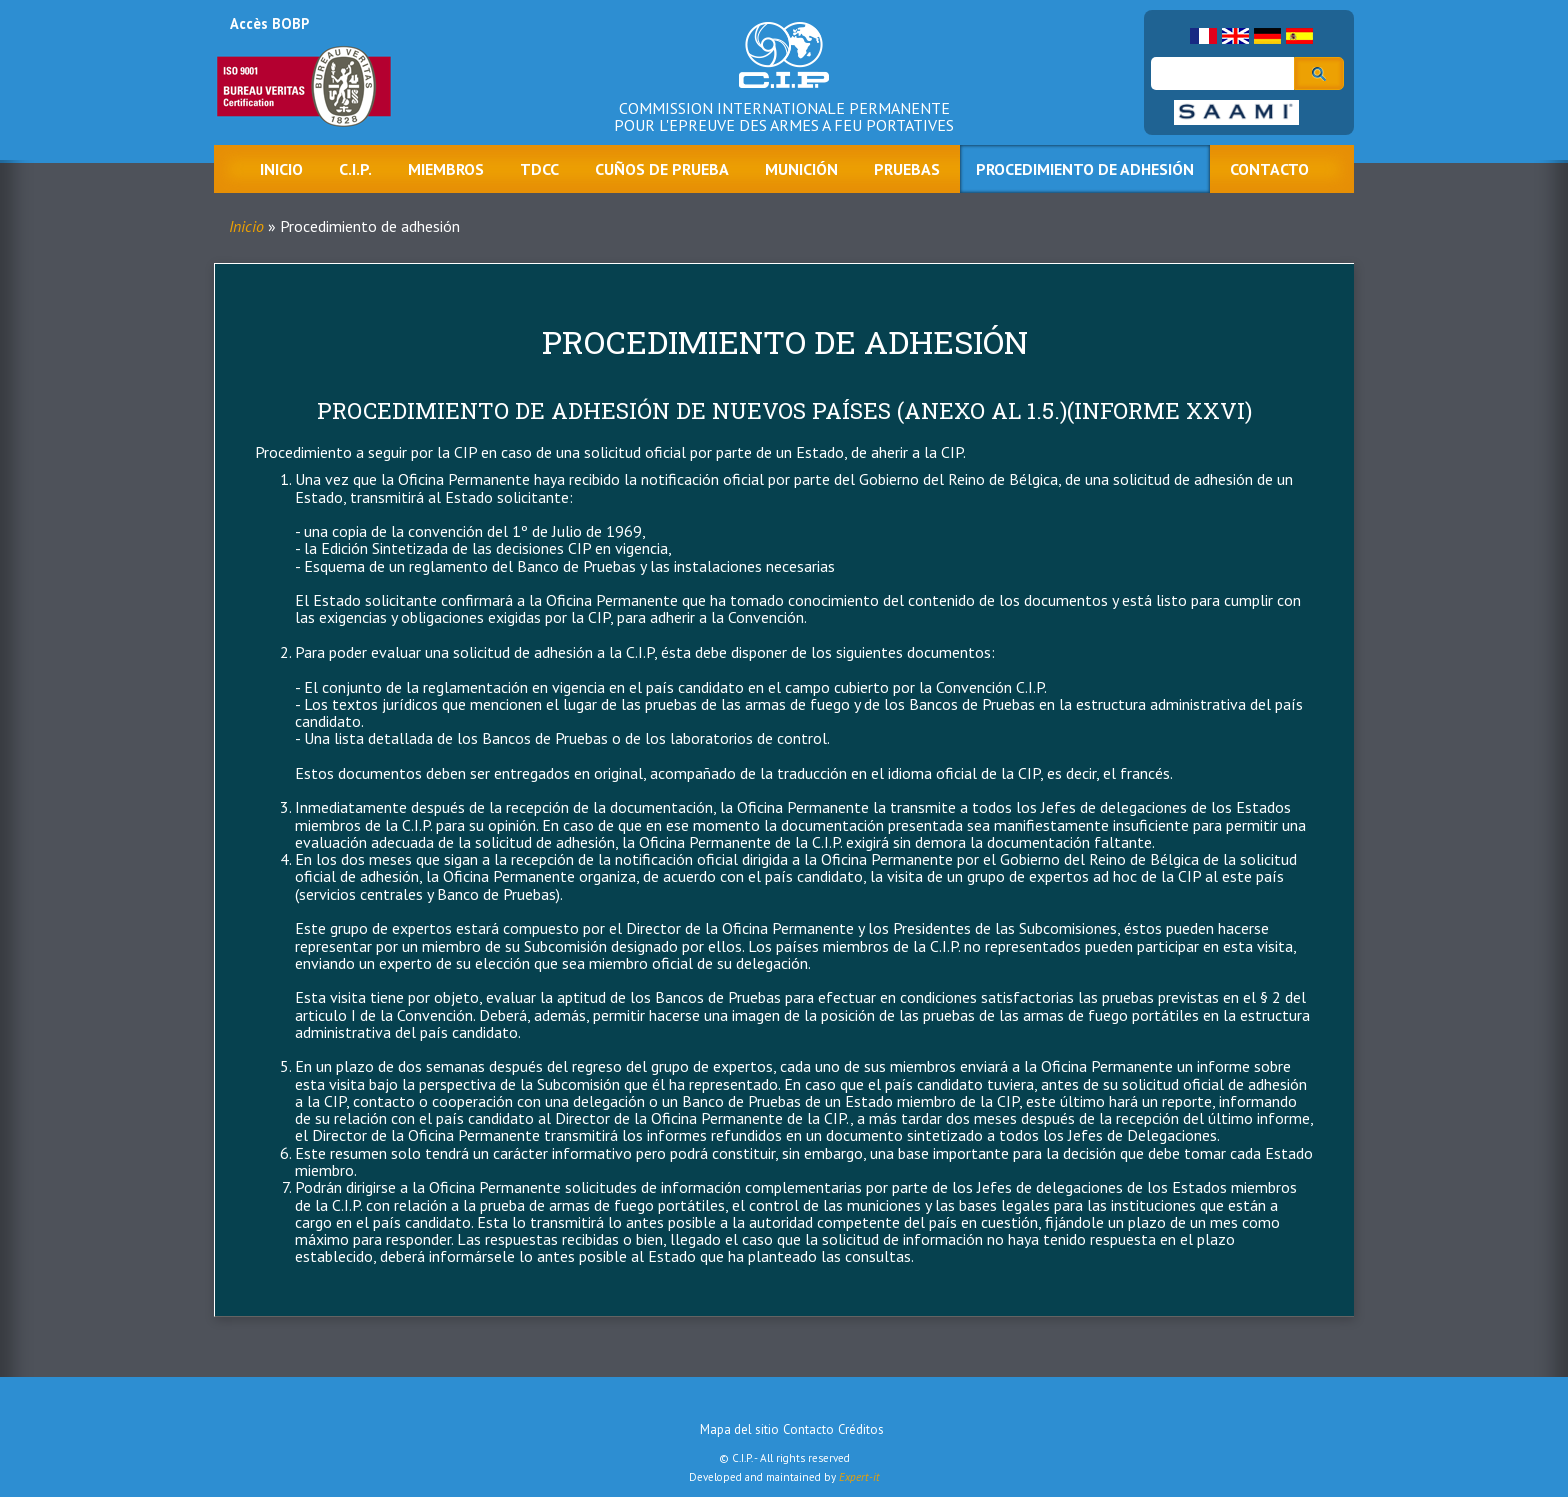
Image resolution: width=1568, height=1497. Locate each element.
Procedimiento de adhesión (1085, 169)
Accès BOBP (269, 23)
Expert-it (859, 1477)
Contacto (1269, 169)
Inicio (281, 169)
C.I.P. (355, 169)
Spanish (1299, 36)
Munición (801, 169)
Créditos (861, 1429)
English (1235, 36)
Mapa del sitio (739, 1429)
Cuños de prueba (662, 169)
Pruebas (907, 169)
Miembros (446, 169)
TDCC (539, 169)
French (1203, 36)
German (1267, 36)
